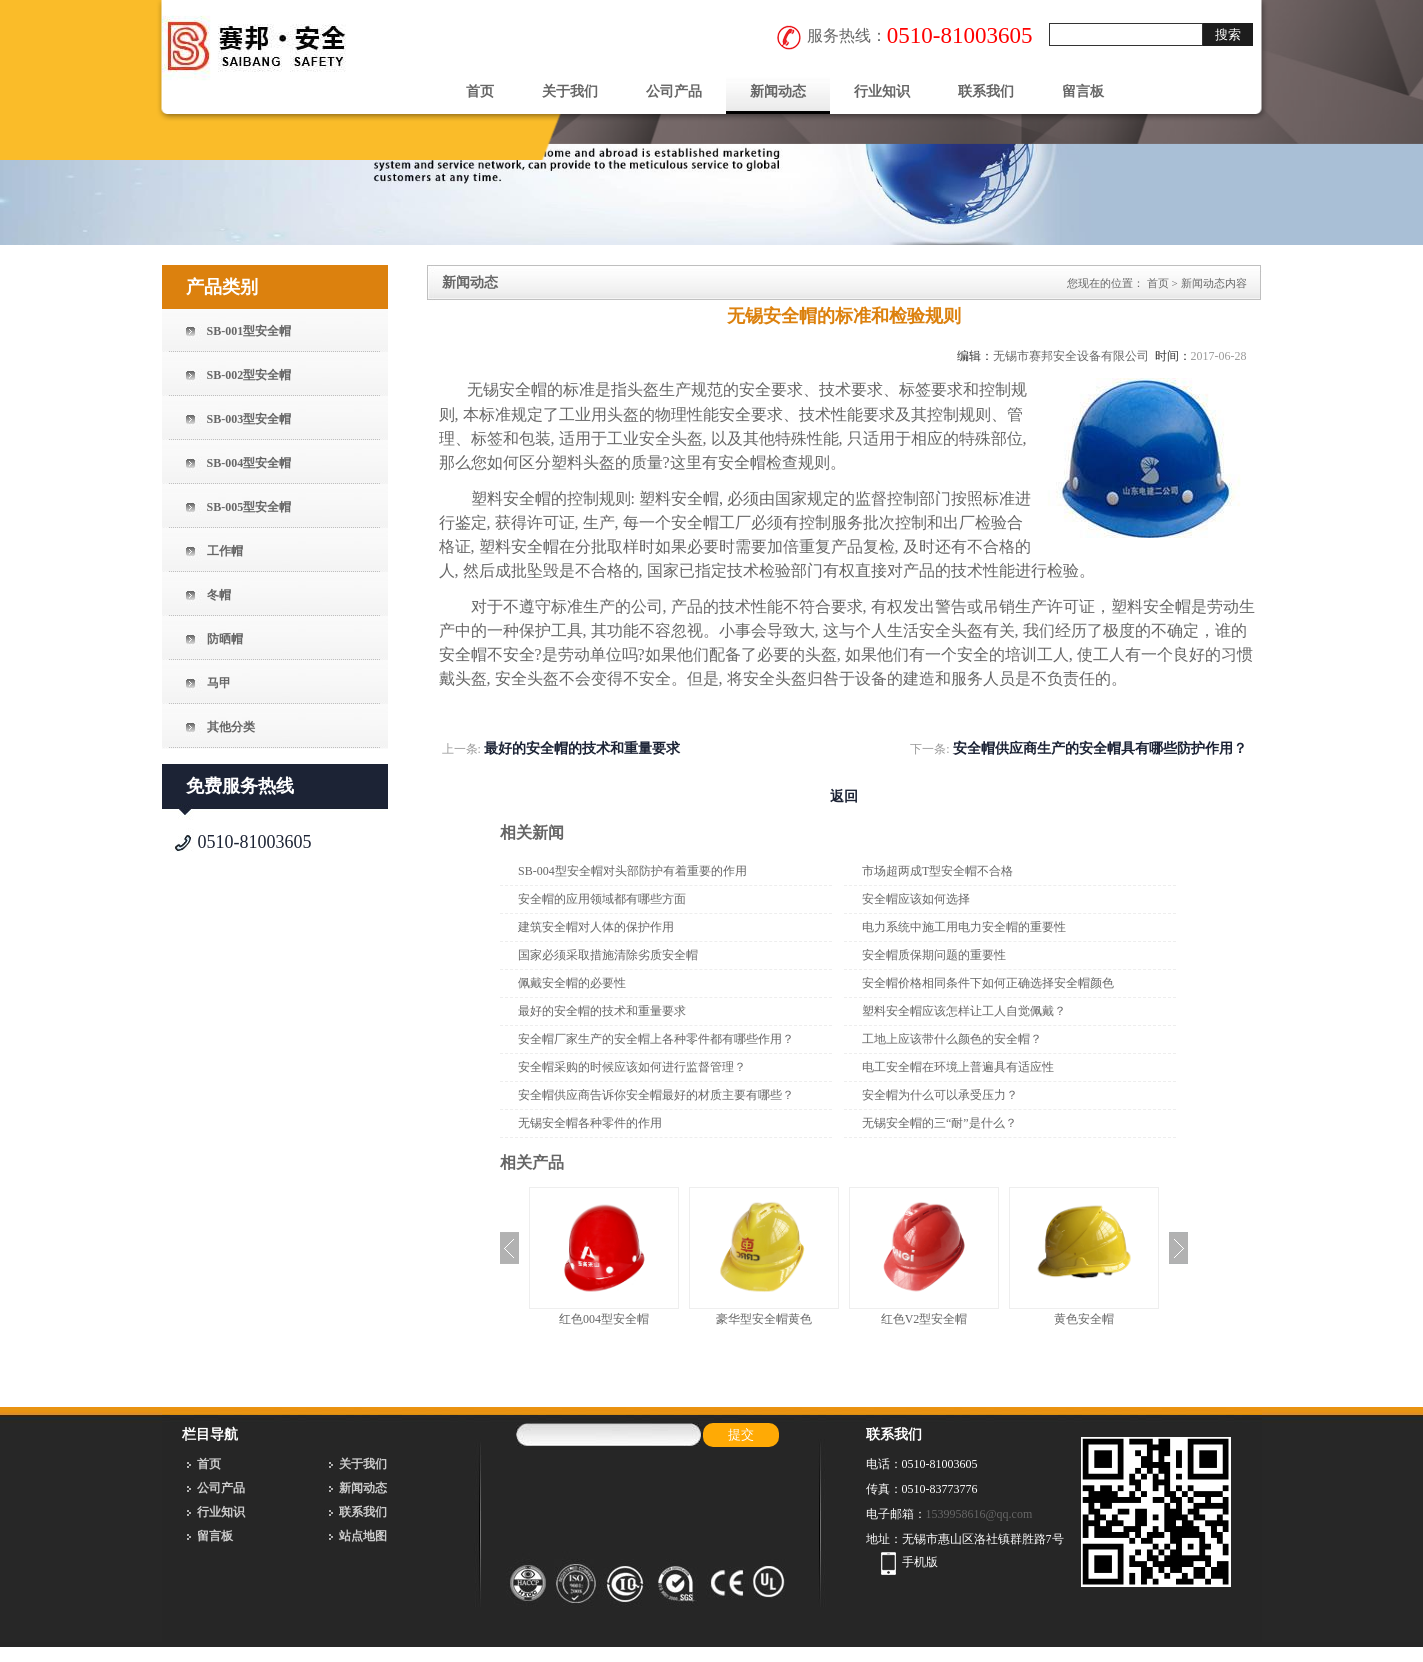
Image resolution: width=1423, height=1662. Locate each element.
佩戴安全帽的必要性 (572, 983)
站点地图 (363, 1536)
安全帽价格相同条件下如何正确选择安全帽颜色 (988, 983)
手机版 (920, 1562)
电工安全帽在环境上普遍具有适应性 (958, 1067)
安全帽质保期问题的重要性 (934, 955)
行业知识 (882, 91)
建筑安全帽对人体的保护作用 (596, 927)
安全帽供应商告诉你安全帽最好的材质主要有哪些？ (656, 1095)
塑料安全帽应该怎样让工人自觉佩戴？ (964, 1011)
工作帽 (225, 551)
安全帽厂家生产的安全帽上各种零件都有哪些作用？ (656, 1039)
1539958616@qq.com (979, 1514)
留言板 (1083, 91)
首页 (480, 91)
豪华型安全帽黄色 (764, 1319)
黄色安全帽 (1084, 1319)
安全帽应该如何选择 (916, 899)
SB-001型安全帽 (249, 331)
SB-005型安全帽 (249, 507)
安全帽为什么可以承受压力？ (940, 1095)
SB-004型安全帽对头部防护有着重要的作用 (632, 871)
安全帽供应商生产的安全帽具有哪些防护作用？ (1100, 748)
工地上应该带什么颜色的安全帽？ (952, 1039)
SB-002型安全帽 (249, 375)
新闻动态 (778, 91)
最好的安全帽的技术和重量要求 (582, 748)
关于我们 (570, 91)
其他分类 (231, 727)
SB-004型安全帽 (249, 463)
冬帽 (219, 595)
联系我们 (986, 91)
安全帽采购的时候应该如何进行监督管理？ (632, 1067)
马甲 (219, 683)
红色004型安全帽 (604, 1319)
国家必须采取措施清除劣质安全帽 (608, 955)
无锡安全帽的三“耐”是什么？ (939, 1123)
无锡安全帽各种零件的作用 (590, 1123)
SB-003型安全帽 (249, 419)
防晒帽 (225, 639)
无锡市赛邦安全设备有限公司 (1071, 356)
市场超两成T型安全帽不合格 (937, 871)
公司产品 (674, 91)
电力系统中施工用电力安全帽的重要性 (964, 927)
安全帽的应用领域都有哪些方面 (602, 899)
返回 (844, 796)
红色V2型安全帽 (924, 1319)
